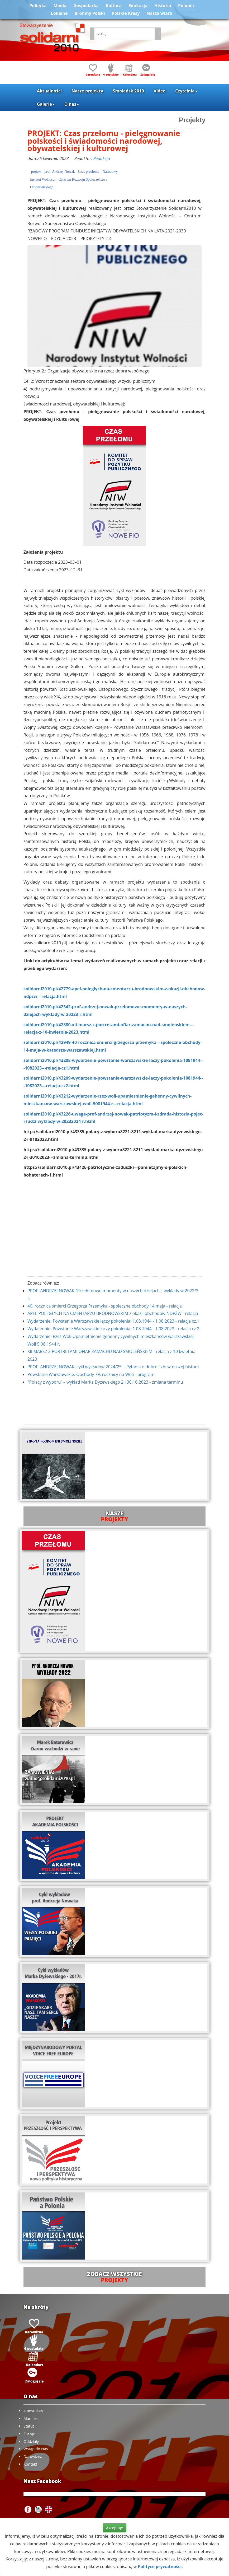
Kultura (113, 5)
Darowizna (32, 2456)
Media (60, 5)
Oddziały (31, 2441)
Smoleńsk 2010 (128, 91)
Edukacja (137, 5)
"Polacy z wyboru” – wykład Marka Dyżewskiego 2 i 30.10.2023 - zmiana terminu (105, 1382)
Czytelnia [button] (186, 91)
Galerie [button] (46, 104)
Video (160, 91)
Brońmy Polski (90, 13)
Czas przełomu (88, 172)
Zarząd (29, 2433)
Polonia (186, 5)
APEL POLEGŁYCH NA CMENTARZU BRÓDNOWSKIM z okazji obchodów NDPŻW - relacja (112, 1313)
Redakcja (101, 158)
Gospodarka (86, 5)
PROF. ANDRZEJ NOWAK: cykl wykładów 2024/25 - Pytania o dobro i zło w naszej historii (113, 1367)
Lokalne (59, 13)
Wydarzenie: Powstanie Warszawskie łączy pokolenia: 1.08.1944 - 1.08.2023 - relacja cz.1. (114, 1321)
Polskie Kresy (126, 13)
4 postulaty (33, 2410)
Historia (162, 5)
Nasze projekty (87, 91)
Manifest (31, 2418)
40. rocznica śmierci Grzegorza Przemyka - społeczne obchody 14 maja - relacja (104, 1306)
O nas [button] (71, 104)
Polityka (37, 5)
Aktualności (49, 91)
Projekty (192, 120)
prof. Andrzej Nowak (60, 172)
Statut (28, 2426)
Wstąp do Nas (35, 2448)
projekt (36, 172)
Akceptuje (114, 2527)
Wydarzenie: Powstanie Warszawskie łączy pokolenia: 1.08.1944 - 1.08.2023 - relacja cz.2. (114, 1329)
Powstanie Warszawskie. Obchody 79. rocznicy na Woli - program (91, 1374)
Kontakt (30, 2464)
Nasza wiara (159, 13)
